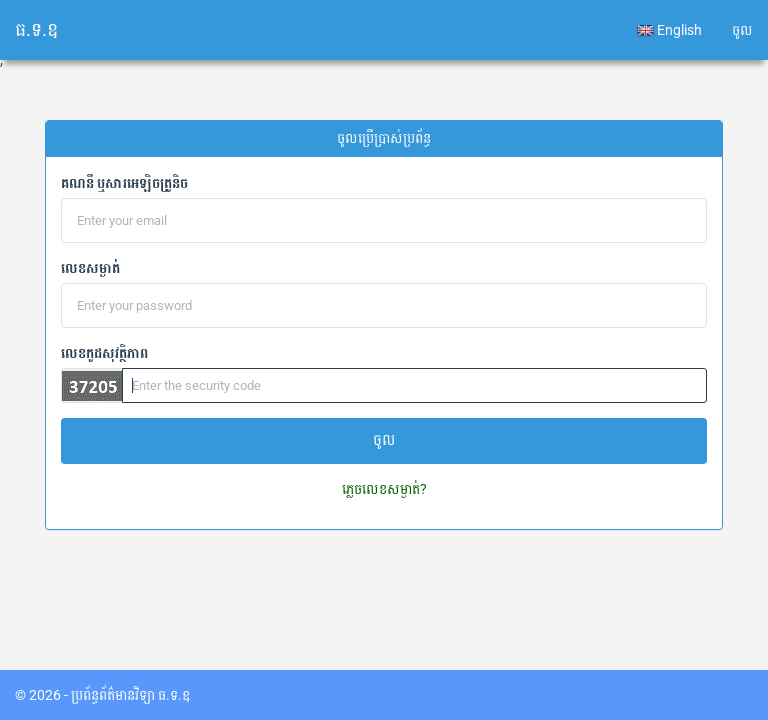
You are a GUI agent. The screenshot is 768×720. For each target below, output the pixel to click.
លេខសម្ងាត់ (90, 268)
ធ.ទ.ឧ (36, 29)
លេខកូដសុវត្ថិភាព (104, 353)
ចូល (742, 30)
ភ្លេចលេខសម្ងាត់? (384, 489)
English (669, 31)
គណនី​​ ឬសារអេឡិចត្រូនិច (124, 183)
